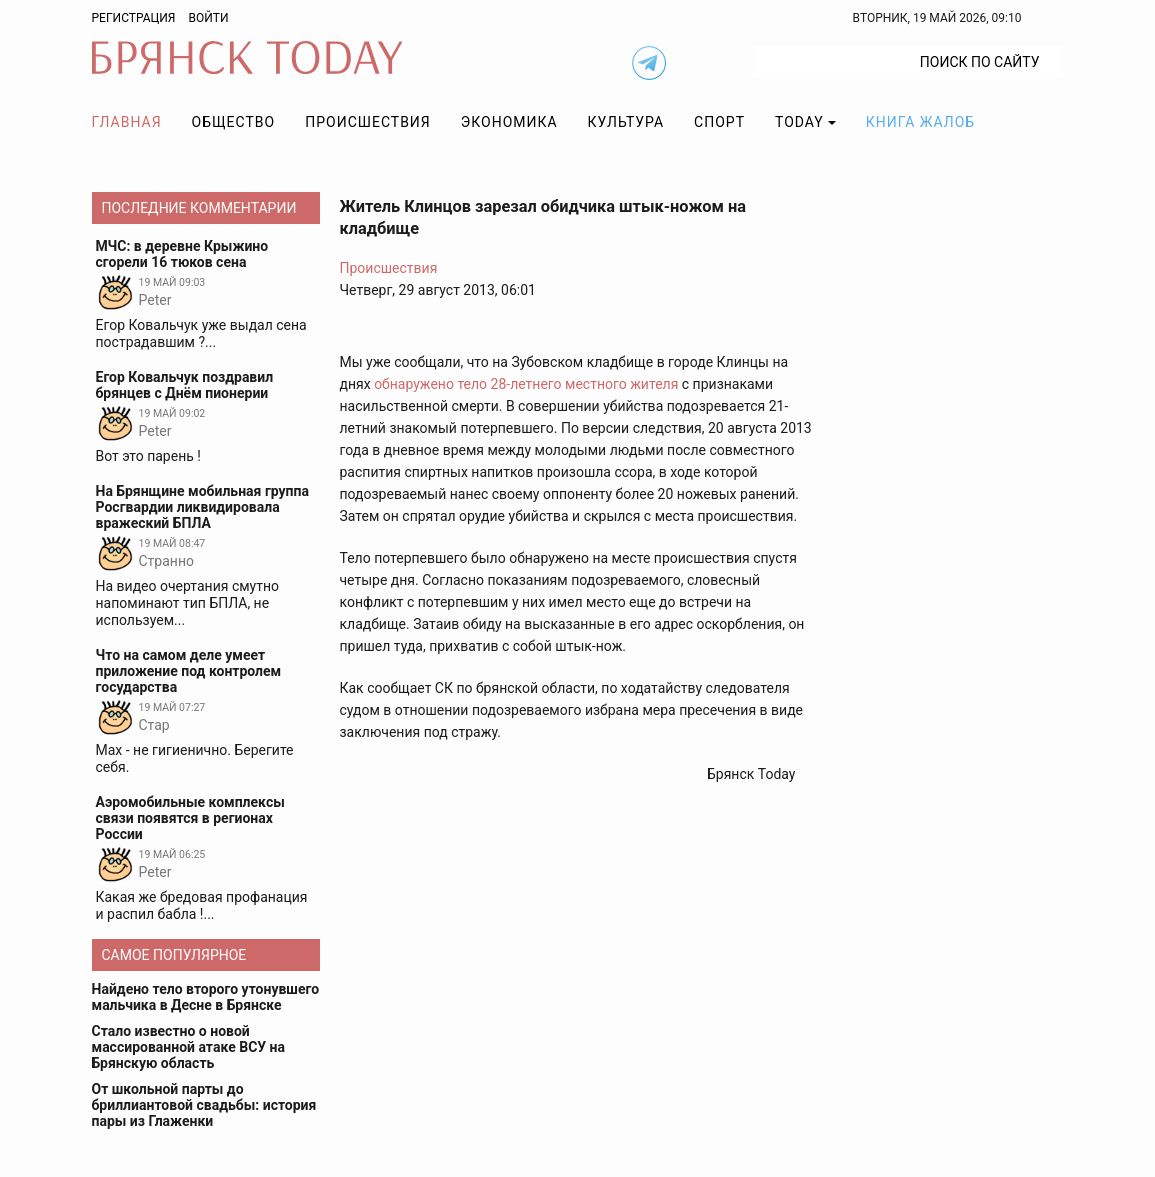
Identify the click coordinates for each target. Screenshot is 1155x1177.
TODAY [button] (799, 122)
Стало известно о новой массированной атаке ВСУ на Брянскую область (189, 1047)
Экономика (509, 122)
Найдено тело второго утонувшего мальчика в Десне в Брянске (206, 997)
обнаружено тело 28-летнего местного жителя (526, 384)
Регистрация (134, 18)
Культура (626, 122)
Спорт (719, 122)
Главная (127, 122)
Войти (208, 18)
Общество (234, 122)
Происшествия (368, 122)
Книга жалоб (920, 122)
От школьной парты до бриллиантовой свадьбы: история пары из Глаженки (204, 1105)
